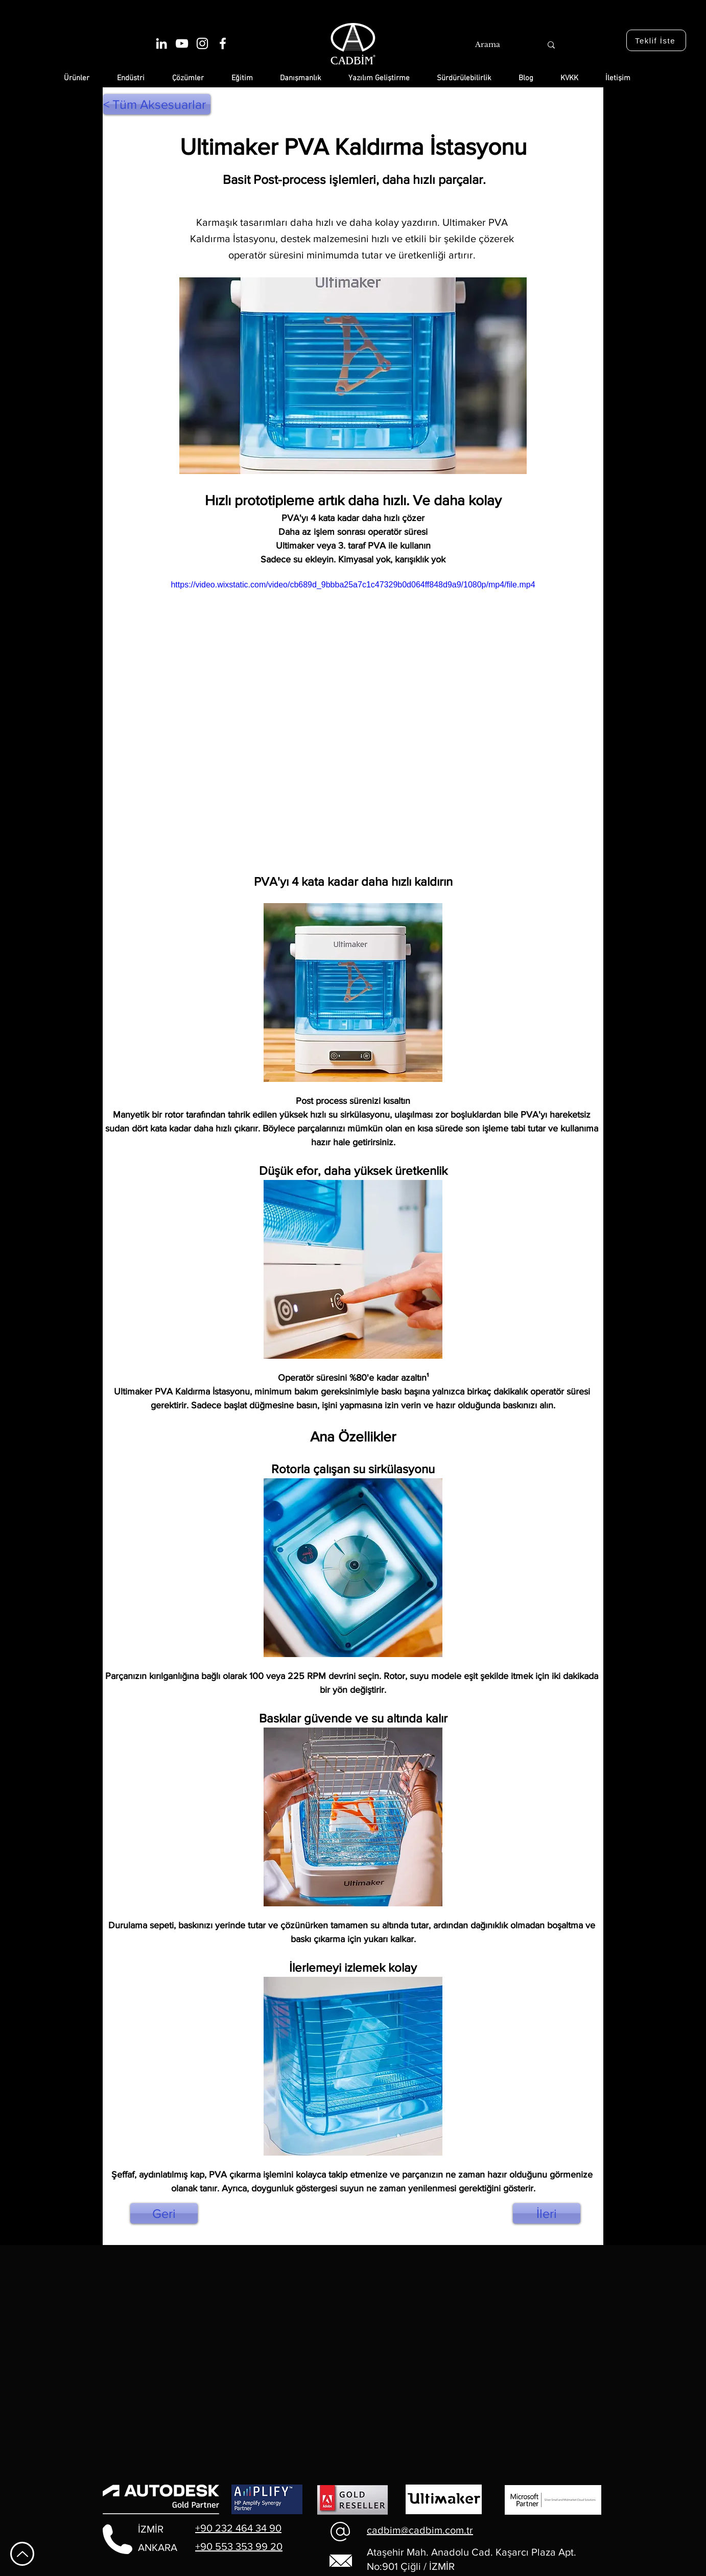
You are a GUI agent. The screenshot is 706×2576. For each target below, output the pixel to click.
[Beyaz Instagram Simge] (202, 43)
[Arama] (497, 45)
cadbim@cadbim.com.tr (420, 2530)
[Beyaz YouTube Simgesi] (182, 43)
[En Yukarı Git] (22, 2554)
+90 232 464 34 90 (238, 2528)
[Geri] (164, 2213)
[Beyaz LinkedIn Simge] (161, 43)
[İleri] (546, 2213)
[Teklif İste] (656, 40)
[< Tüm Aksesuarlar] (156, 104)
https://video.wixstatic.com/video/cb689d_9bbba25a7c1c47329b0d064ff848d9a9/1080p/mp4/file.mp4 (353, 584)
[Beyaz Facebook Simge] (222, 43)
